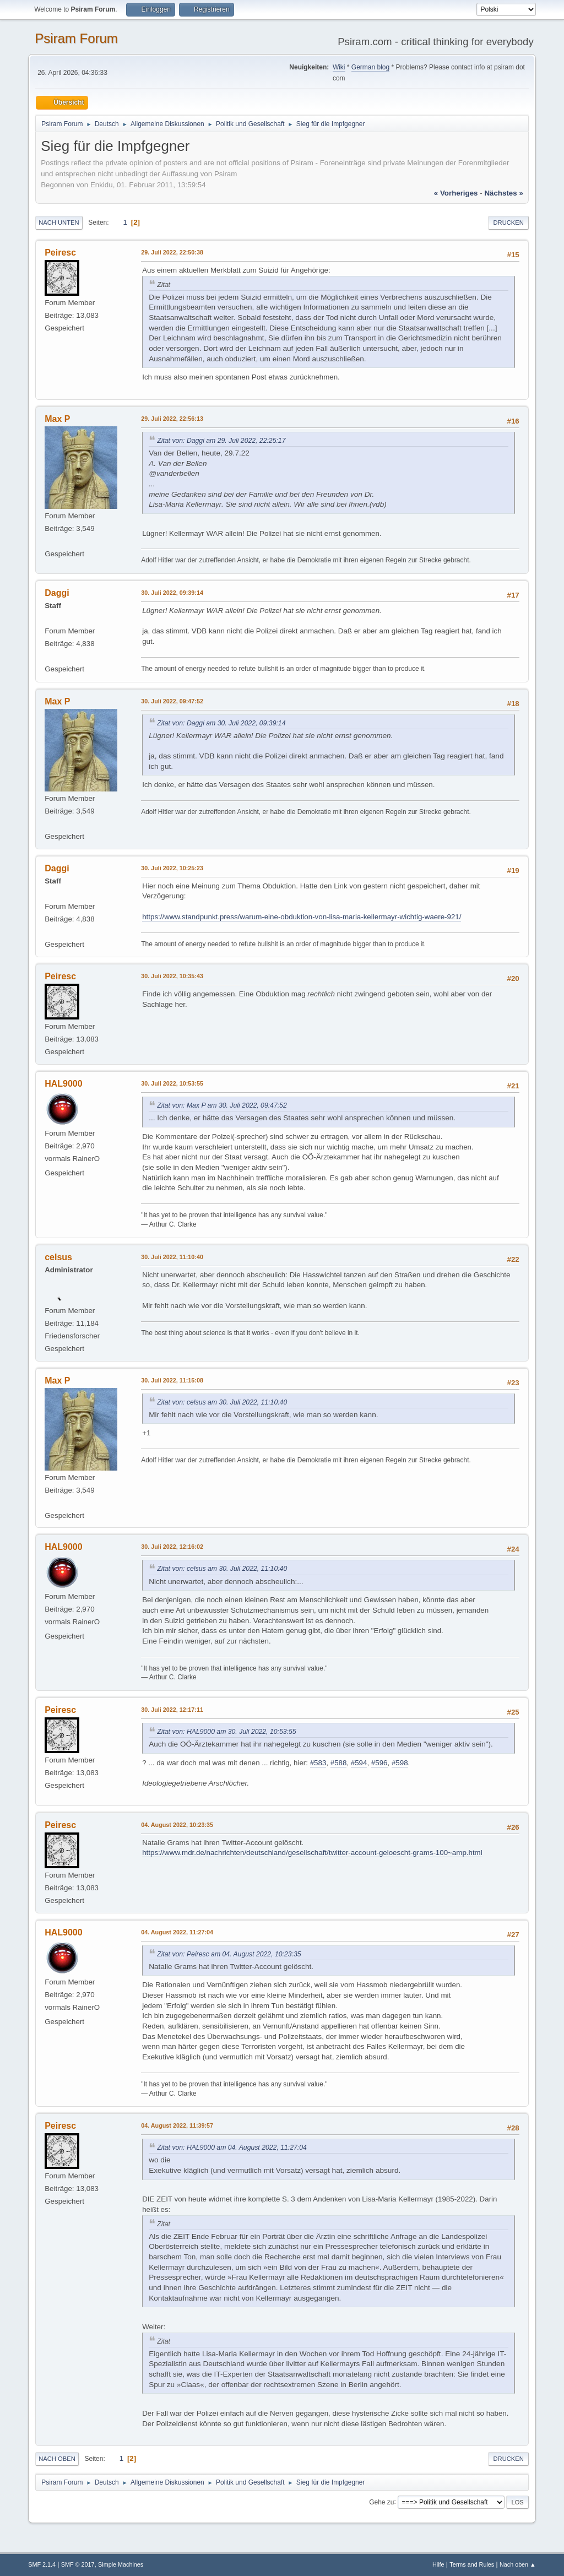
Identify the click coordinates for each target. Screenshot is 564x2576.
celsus (58, 1257)
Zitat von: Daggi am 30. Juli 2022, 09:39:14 (221, 723)
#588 (338, 1763)
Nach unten (59, 222)
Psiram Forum (76, 38)
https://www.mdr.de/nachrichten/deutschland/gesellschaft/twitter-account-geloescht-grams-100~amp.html (312, 1852)
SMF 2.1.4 (42, 2564)
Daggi (57, 593)
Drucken (508, 222)
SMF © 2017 (78, 2564)
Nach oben (57, 2458)
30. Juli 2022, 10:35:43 (172, 976)
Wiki (339, 67)
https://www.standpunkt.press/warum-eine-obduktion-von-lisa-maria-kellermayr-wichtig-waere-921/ (301, 917)
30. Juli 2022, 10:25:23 (172, 868)
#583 (318, 1763)
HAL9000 (63, 1083)
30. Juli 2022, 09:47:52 (172, 701)
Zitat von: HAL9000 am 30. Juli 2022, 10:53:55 (226, 1732)
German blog (370, 67)
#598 (400, 1763)
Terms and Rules (471, 2564)
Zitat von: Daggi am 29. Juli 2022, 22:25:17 (221, 440)
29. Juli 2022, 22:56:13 (172, 418)
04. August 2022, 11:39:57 (177, 2125)
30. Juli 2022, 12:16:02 (172, 1546)
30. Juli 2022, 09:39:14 (172, 592)
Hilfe (438, 2564)
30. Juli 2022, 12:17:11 (172, 1709)
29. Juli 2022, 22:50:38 (172, 252)
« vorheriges (456, 193)
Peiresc (60, 252)
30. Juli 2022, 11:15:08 (172, 1380)
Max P (57, 419)
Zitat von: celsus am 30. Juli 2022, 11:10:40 (222, 1402)
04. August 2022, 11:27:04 (177, 1932)
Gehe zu (381, 2502)
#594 (359, 1763)
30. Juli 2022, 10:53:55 (172, 1083)
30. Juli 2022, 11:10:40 (172, 1257)
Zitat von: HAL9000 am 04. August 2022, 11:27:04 (232, 2147)
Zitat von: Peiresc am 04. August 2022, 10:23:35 (229, 1954)
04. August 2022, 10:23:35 (177, 1824)
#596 (379, 1763)
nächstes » (503, 193)
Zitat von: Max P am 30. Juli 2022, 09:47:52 (222, 1105)
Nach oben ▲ (518, 2564)
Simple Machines (120, 2564)
